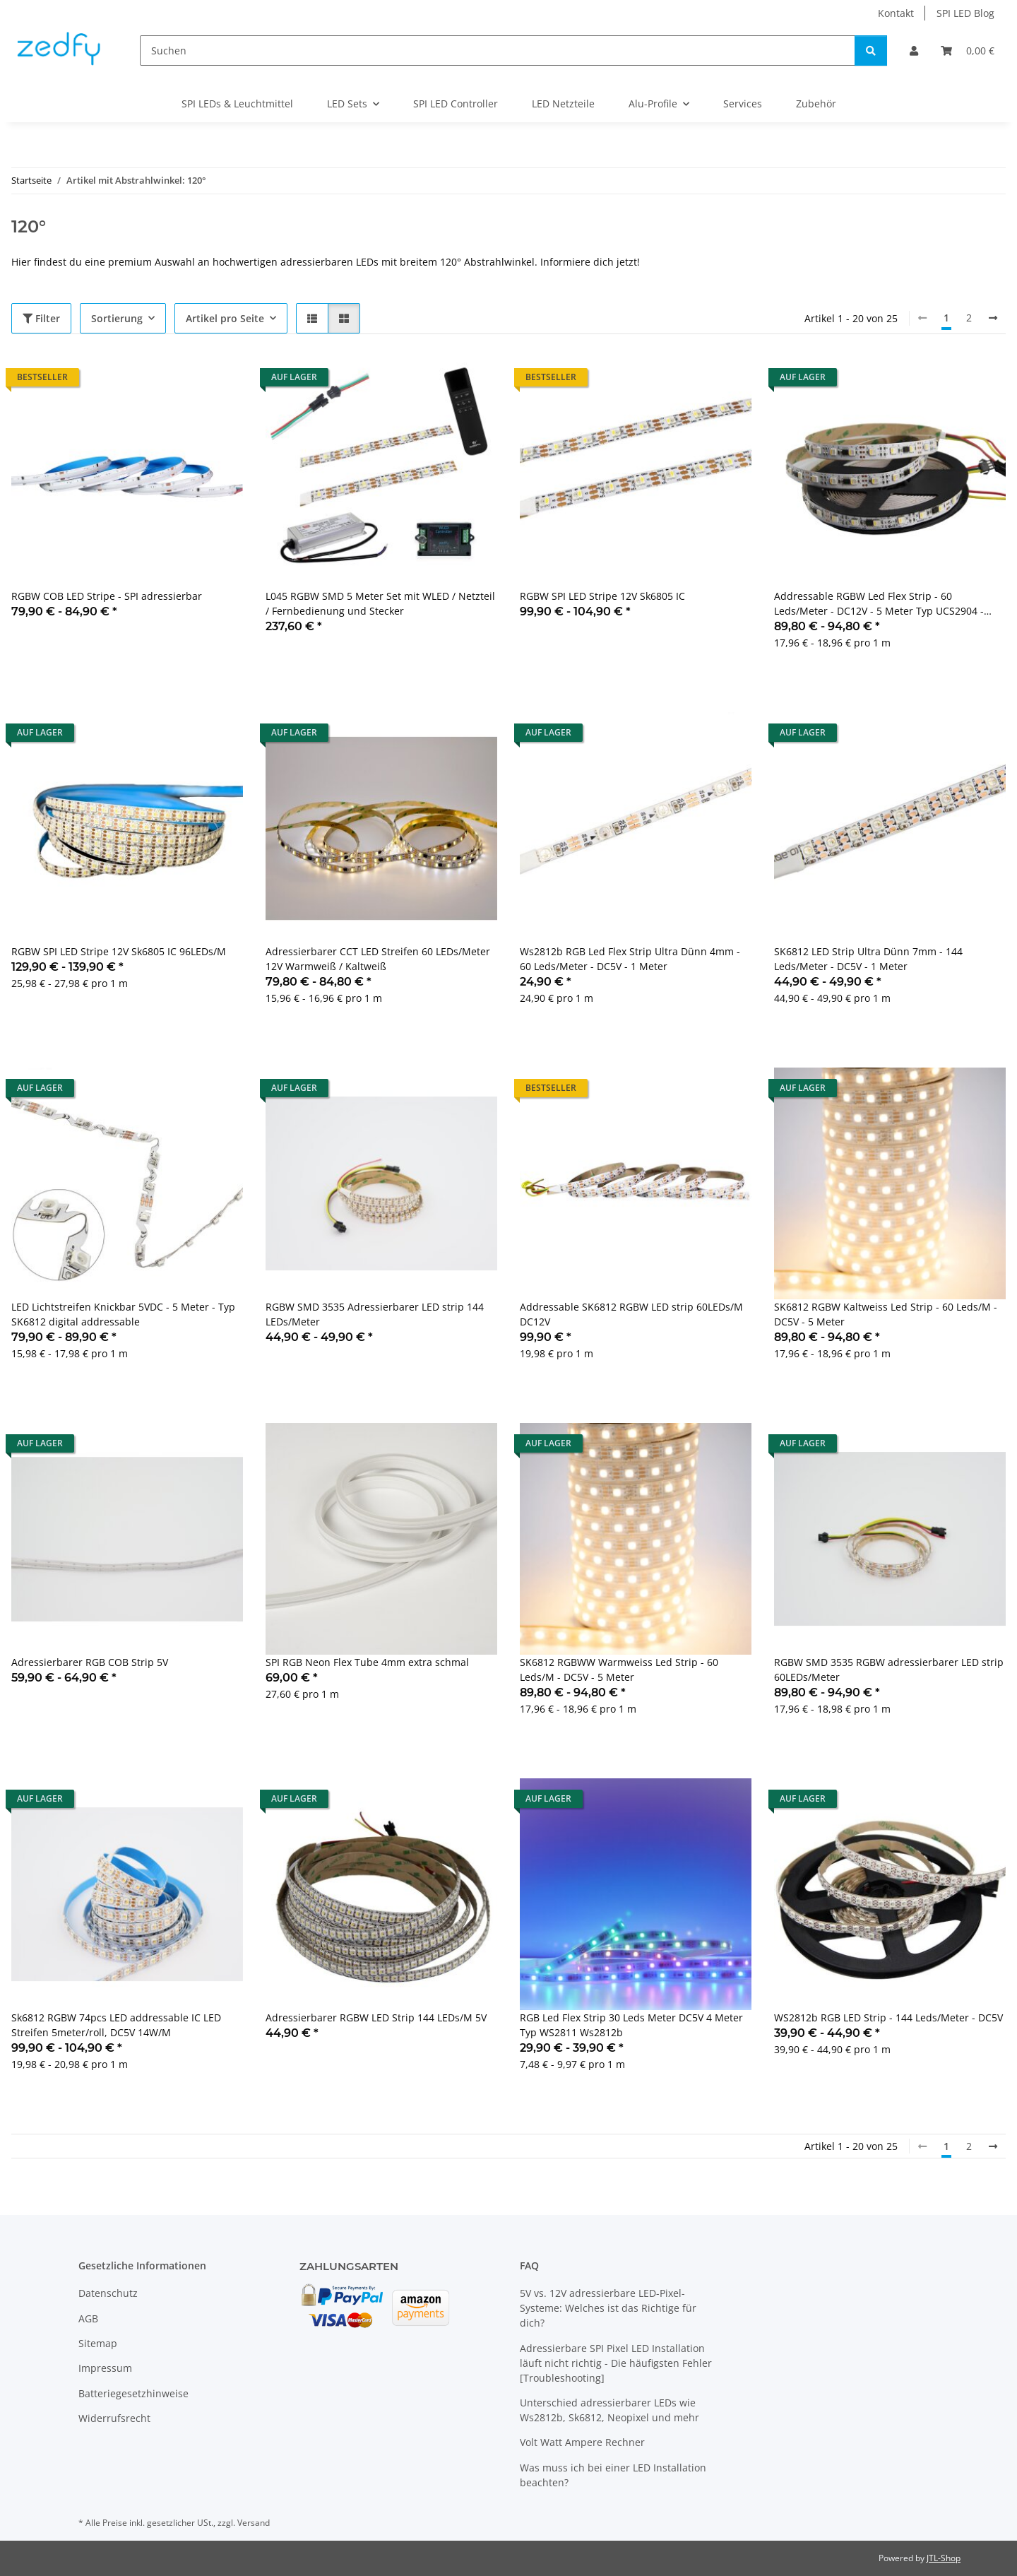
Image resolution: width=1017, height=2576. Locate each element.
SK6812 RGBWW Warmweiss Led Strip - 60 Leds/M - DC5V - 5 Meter (619, 1669)
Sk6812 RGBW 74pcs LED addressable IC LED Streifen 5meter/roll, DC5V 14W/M (116, 2025)
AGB (88, 2318)
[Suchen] (497, 50)
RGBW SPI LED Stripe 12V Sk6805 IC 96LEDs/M (118, 951)
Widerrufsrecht (114, 2418)
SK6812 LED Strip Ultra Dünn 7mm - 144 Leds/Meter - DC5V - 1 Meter (868, 959)
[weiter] (993, 318)
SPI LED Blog (965, 13)
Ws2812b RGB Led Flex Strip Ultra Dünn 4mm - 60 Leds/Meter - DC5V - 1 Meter (630, 959)
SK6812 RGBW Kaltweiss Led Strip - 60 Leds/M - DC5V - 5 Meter (885, 1314)
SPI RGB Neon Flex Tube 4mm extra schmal (367, 1662)
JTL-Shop (944, 2558)
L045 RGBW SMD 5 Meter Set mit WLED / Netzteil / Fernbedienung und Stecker (380, 603)
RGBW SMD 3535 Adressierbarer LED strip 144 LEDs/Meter (375, 1314)
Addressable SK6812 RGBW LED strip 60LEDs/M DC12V (631, 1314)
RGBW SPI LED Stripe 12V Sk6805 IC (602, 596)
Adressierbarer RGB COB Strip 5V (89, 1662)
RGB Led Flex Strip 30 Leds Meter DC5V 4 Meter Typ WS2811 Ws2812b (631, 2025)
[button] (913, 50)
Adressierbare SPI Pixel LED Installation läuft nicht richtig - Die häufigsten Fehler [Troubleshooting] (616, 2363)
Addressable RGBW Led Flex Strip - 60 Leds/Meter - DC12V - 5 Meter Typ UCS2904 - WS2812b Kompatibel (879, 603)
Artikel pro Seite (225, 318)
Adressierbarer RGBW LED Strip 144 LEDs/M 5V (376, 2017)
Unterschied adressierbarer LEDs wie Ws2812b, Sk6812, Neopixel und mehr (609, 2410)
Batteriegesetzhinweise (133, 2393)
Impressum (105, 2368)
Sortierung (117, 318)
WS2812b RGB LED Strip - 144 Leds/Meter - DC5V (888, 2017)
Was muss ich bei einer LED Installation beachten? (613, 2475)
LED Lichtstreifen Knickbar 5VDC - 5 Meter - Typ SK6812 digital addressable (123, 1314)
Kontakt (896, 13)
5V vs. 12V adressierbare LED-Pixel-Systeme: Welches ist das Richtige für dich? (608, 2307)
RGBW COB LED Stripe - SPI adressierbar (106, 596)
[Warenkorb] (967, 50)
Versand (253, 2523)
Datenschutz (108, 2293)
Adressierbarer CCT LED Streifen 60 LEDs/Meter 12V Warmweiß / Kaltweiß (378, 959)
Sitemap (97, 2343)
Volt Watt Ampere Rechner (582, 2442)
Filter (41, 318)
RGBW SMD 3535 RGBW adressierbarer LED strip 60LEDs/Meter (889, 1669)
